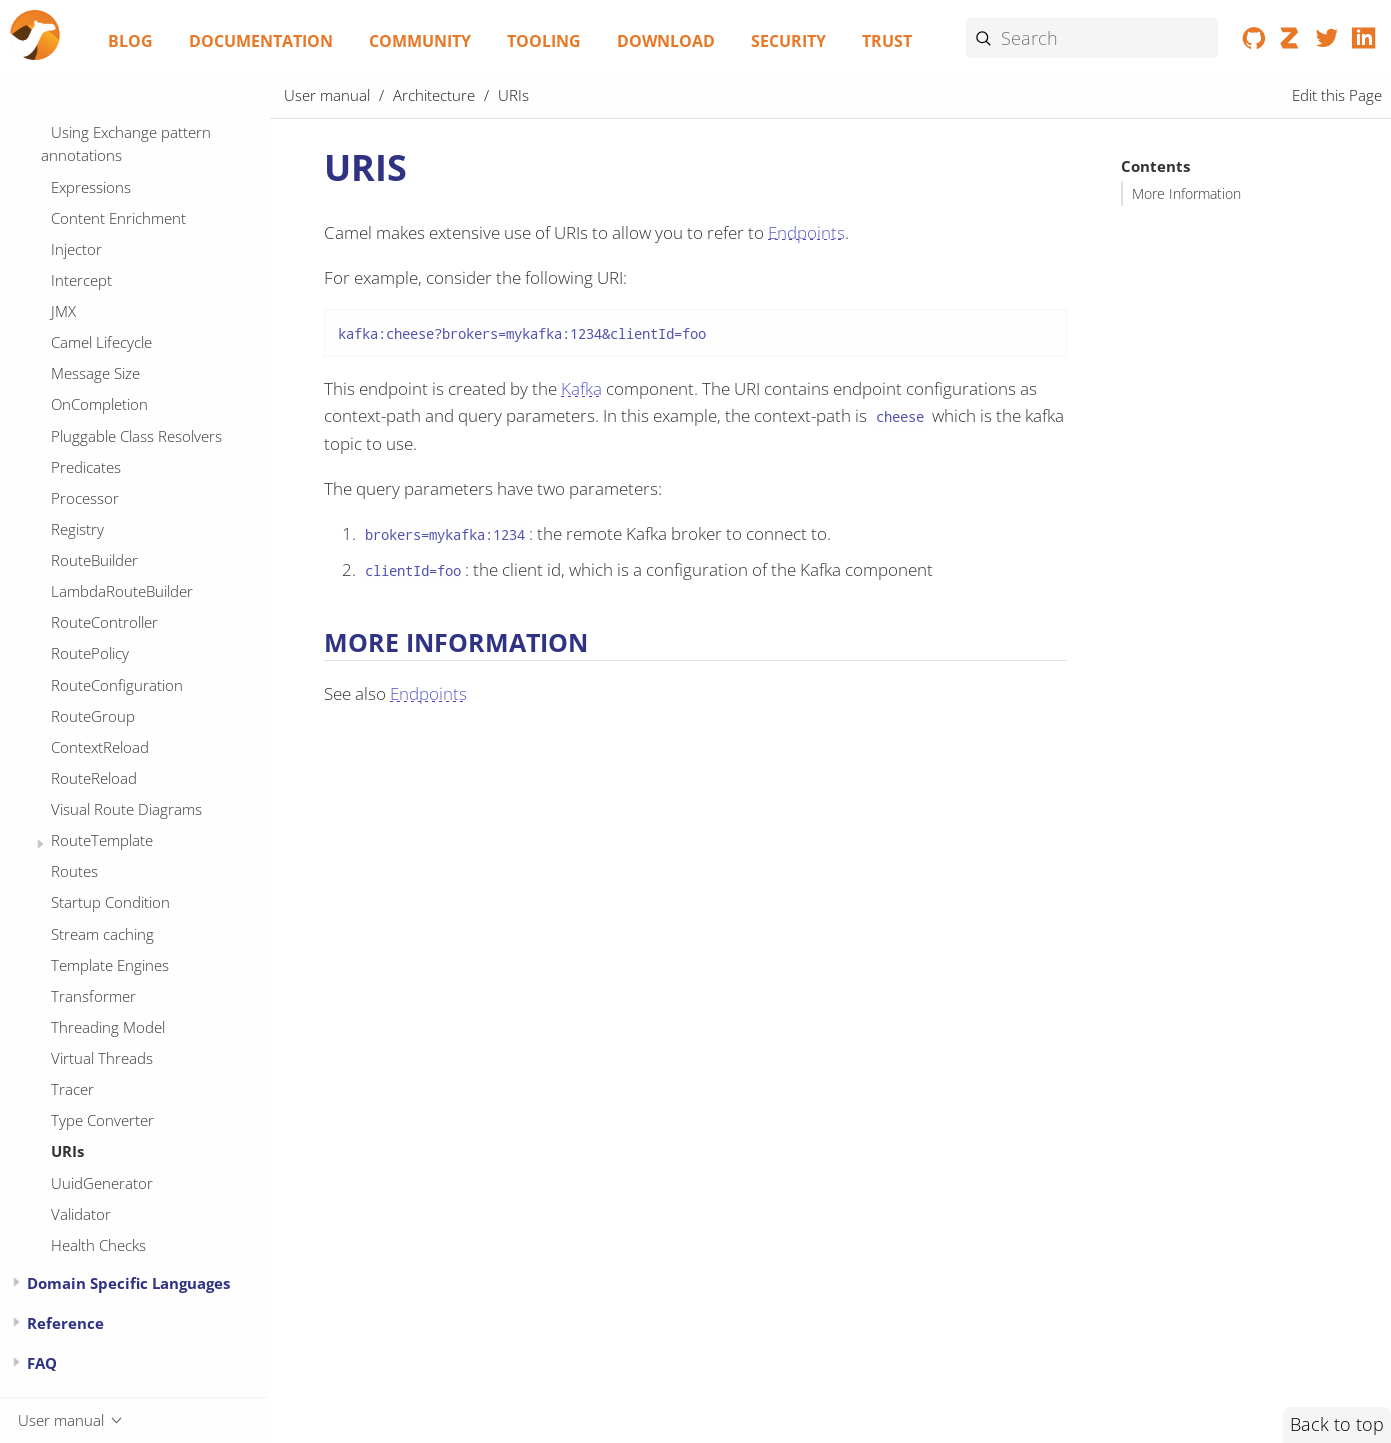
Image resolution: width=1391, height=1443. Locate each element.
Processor (85, 498)
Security (788, 41)
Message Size (95, 373)
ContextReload (100, 747)
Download (666, 41)
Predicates (86, 467)
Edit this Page (1337, 95)
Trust (887, 41)
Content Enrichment (118, 218)
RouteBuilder (94, 560)
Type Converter (102, 1120)
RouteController (104, 622)
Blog (130, 41)
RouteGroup (93, 716)
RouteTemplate (102, 840)
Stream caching (102, 934)
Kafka (581, 388)
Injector (76, 249)
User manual (327, 95)
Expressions (91, 187)
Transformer (93, 996)
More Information (1186, 194)
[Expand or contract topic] (40, 844)
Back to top (1337, 1424)
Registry (77, 529)
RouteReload (94, 778)
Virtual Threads (102, 1058)
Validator (81, 1214)
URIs (67, 1151)
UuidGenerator (102, 1183)
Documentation (261, 41)
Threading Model (108, 1027)
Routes (74, 871)
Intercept (81, 280)
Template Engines (110, 965)
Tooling (544, 41)
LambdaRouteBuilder (122, 591)
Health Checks (98, 1245)
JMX (63, 311)
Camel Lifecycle (101, 342)
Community (420, 41)
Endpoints (806, 232)
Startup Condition (110, 902)
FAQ (42, 1363)
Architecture (434, 95)
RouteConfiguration (117, 685)
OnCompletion (99, 404)
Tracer (72, 1089)
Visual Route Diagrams (126, 809)
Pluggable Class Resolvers (136, 436)
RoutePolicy (90, 653)
